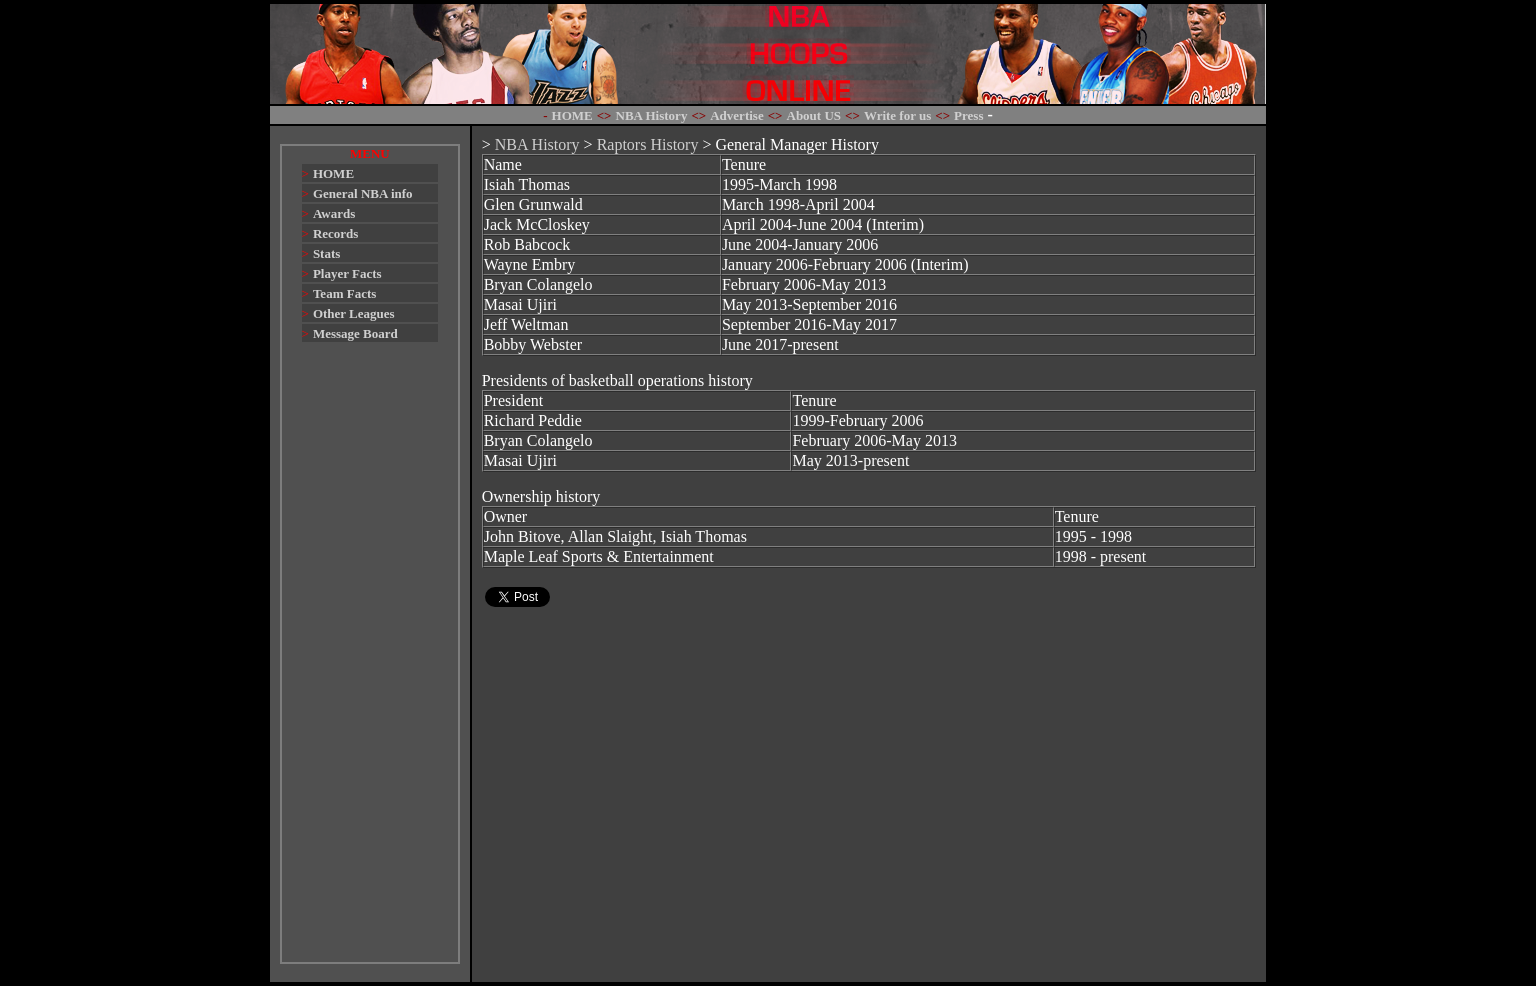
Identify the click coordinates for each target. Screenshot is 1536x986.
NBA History (537, 144)
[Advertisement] (370, 662)
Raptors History (648, 144)
